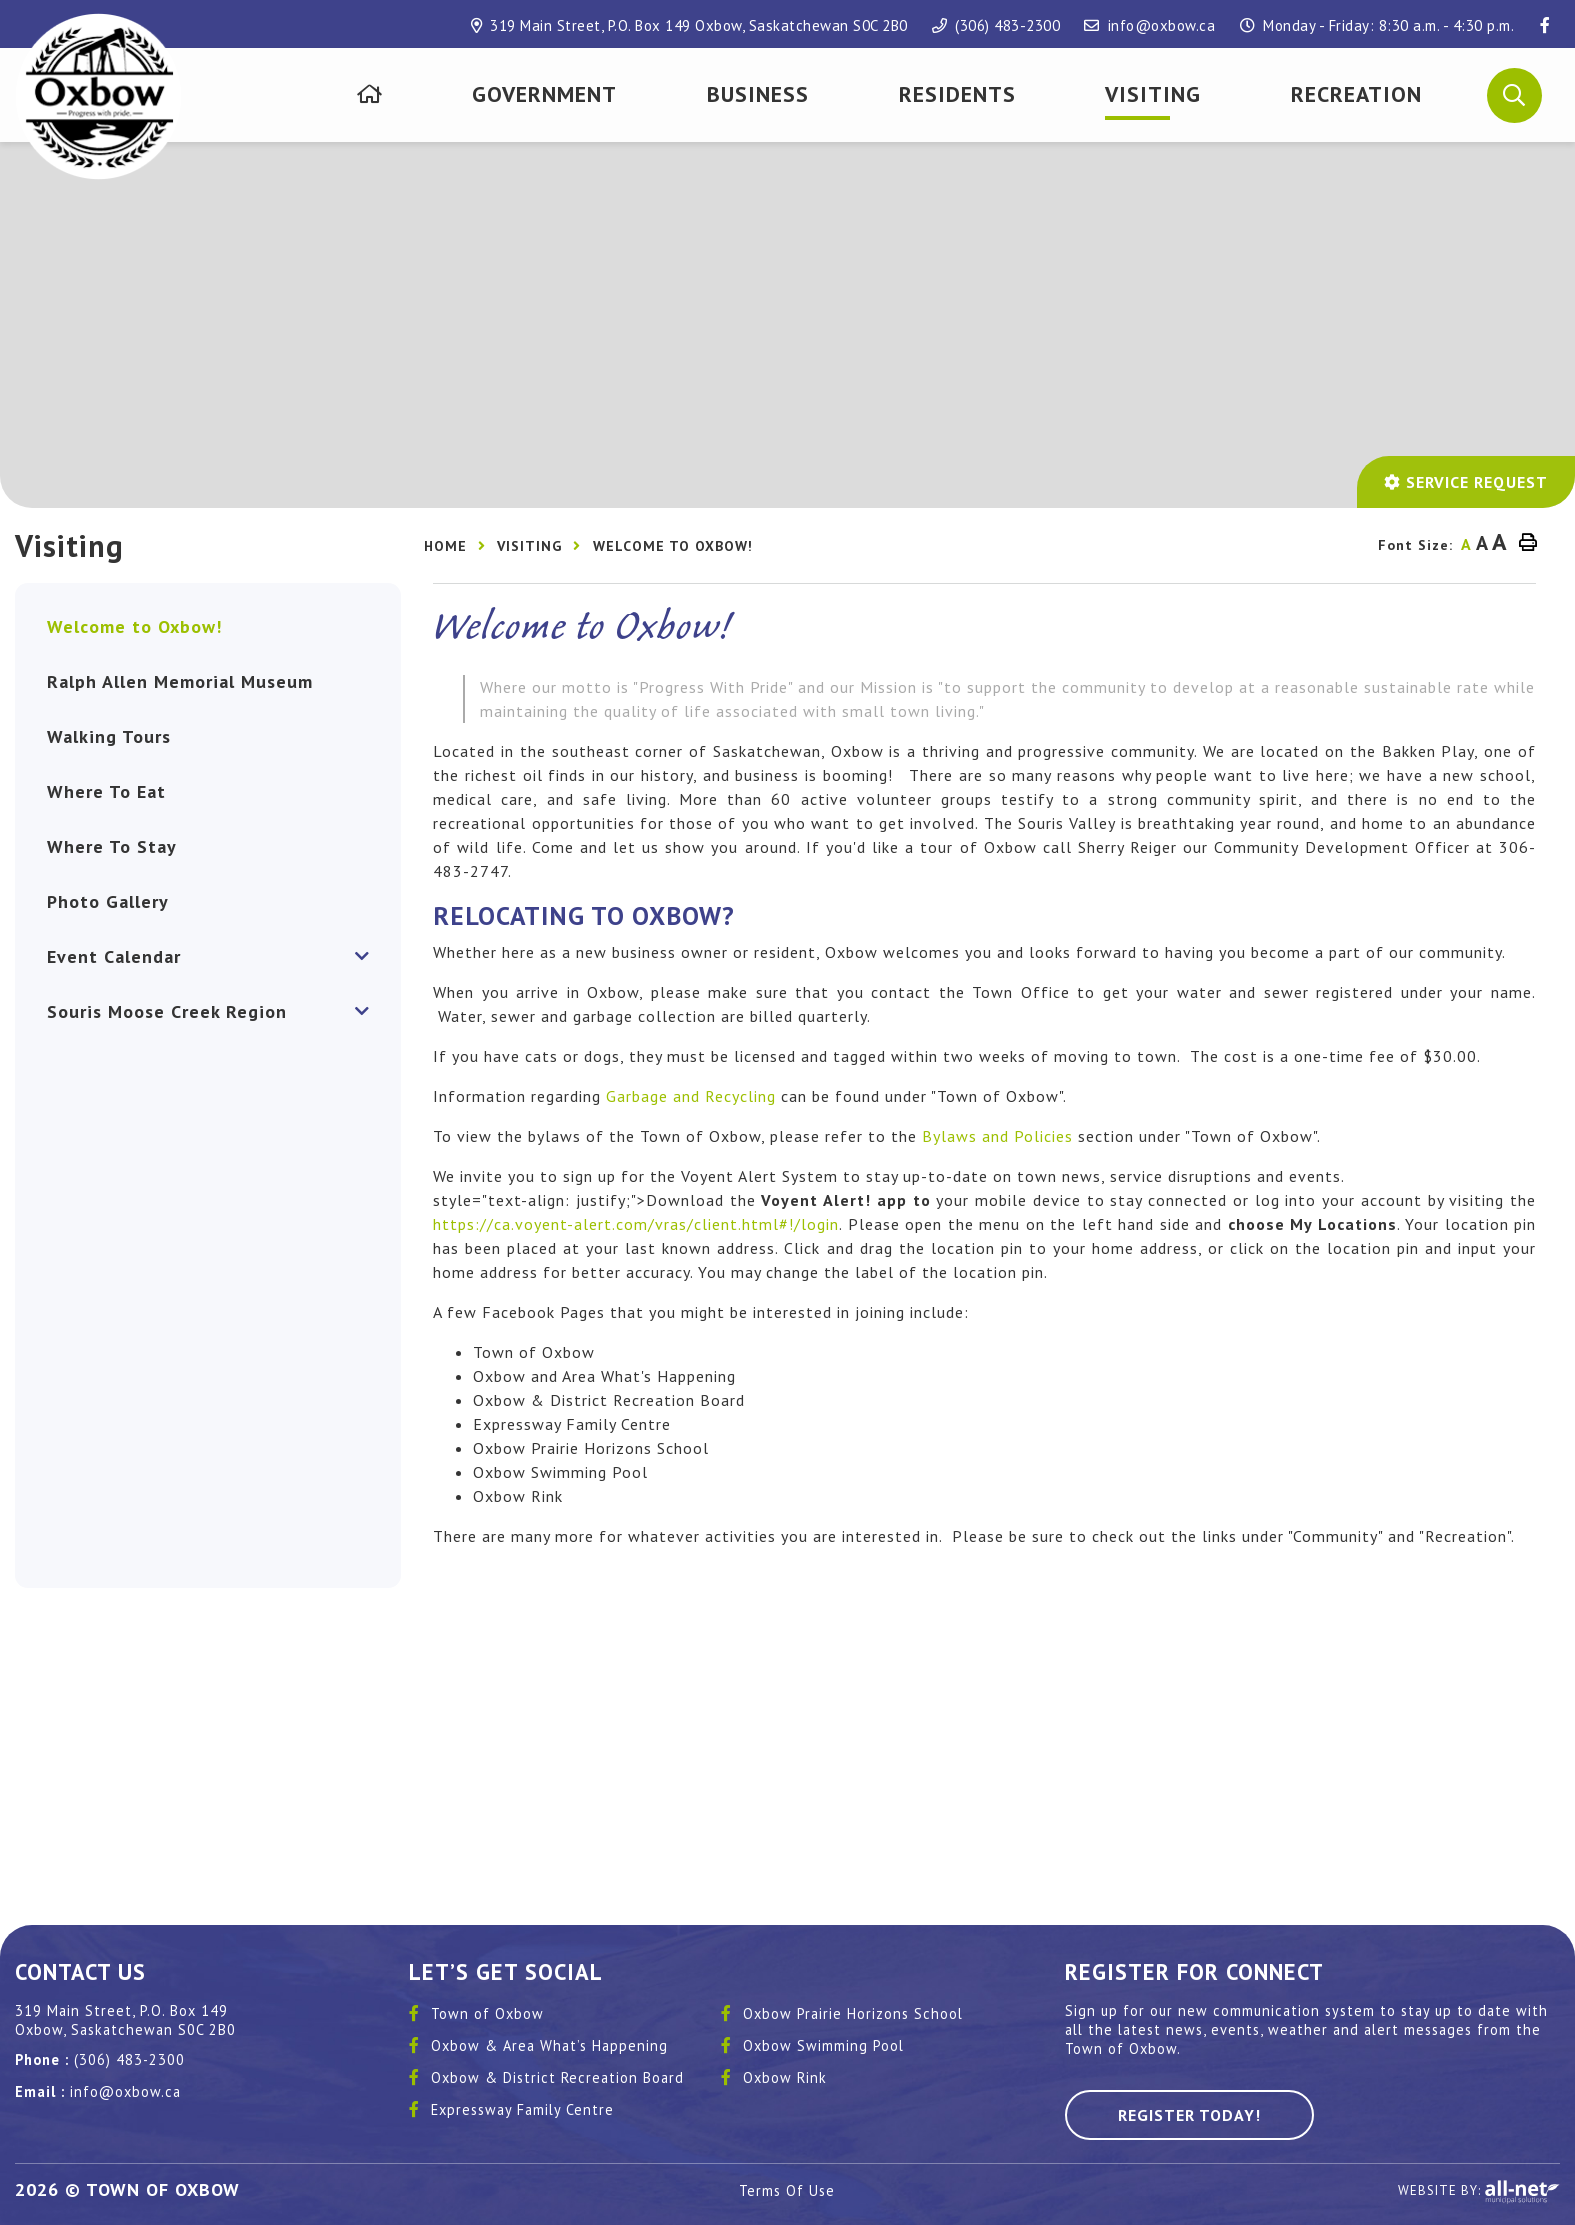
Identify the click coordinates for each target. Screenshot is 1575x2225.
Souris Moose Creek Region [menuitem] (167, 1011)
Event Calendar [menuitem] (114, 956)
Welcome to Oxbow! (673, 546)
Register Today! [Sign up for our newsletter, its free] (1189, 2115)
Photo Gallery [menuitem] (108, 901)
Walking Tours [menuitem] (109, 736)
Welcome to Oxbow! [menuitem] (134, 626)
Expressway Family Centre (522, 2109)
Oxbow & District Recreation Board (557, 2077)
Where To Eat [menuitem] (106, 791)
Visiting (529, 546)
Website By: (1479, 2192)
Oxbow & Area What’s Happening (549, 2045)
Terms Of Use (787, 2190)
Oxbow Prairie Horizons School (853, 2013)
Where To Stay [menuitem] (112, 846)
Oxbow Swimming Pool (823, 2045)
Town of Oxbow (487, 2013)
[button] (1514, 94)
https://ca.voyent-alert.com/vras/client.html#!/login (636, 1224)
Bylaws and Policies (997, 1136)
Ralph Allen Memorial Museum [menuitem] (180, 681)
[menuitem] (370, 94)
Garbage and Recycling (691, 1096)
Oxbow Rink (785, 2077)
